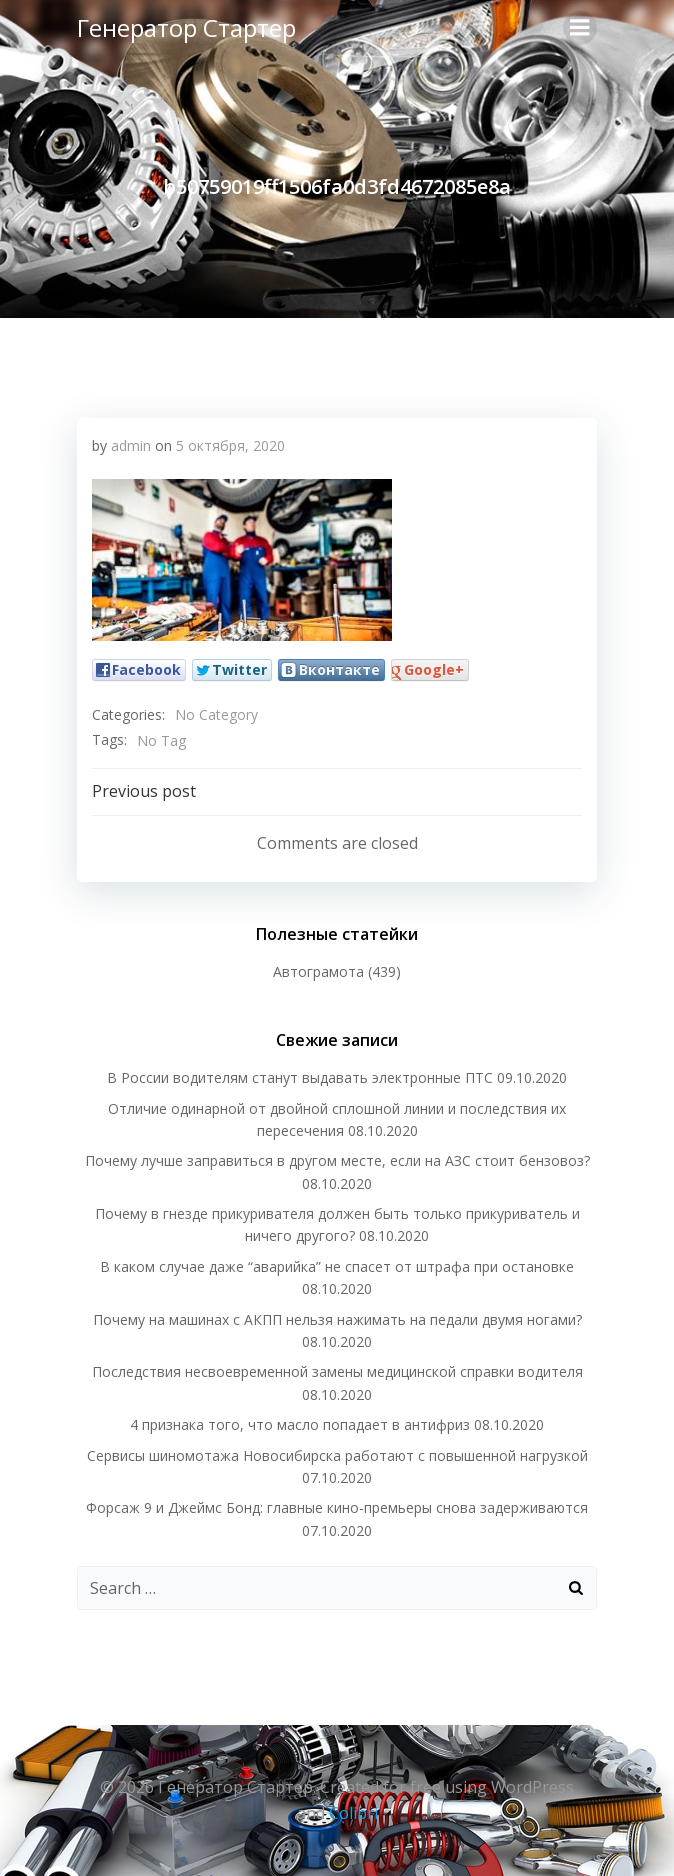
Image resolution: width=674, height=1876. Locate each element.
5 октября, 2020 (230, 445)
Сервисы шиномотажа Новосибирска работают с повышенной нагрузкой (337, 1455)
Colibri (353, 1813)
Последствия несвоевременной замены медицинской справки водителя (337, 1371)
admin (131, 445)
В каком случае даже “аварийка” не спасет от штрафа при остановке (337, 1266)
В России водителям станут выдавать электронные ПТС (300, 1077)
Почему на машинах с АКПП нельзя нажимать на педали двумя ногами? (337, 1319)
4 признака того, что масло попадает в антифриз (300, 1424)
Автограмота (318, 971)
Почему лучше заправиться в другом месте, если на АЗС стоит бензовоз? (337, 1160)
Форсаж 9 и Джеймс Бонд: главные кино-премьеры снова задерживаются (337, 1507)
